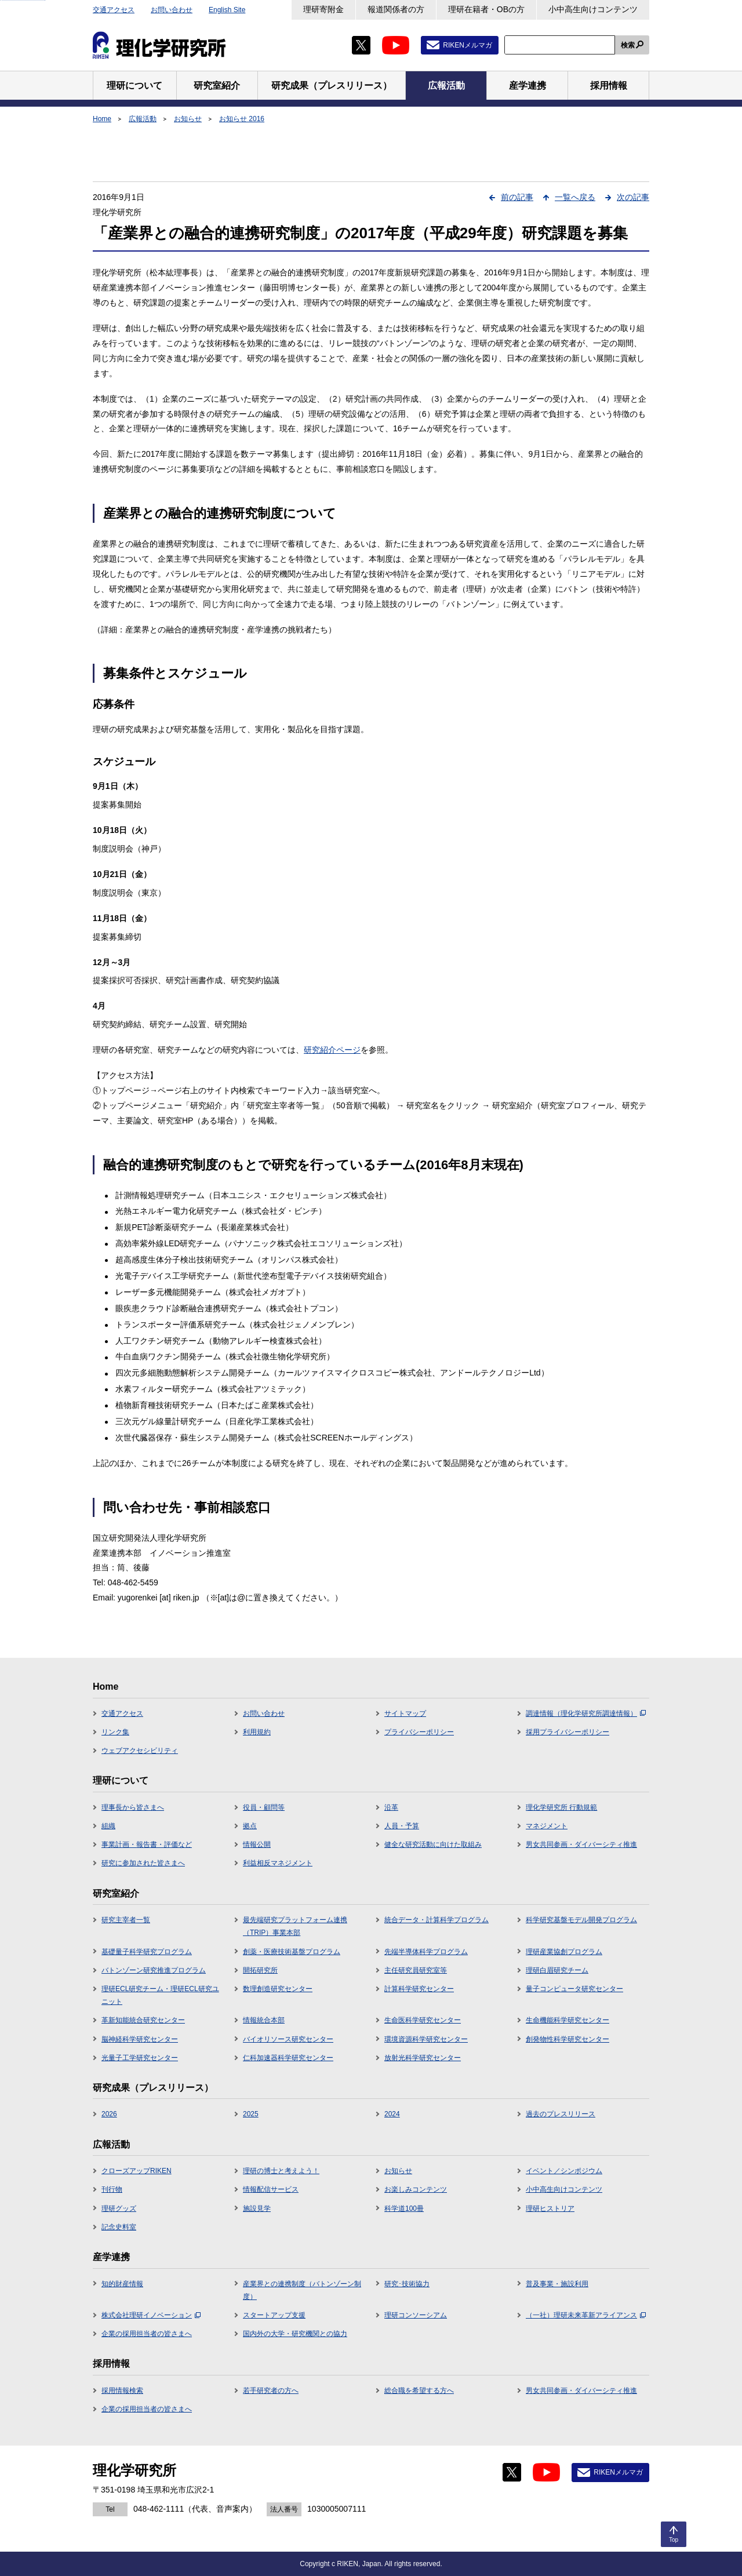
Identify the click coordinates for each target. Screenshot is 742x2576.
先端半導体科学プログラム (426, 1952)
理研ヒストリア (550, 2208)
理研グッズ (118, 2208)
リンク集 (115, 1732)
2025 (251, 2114)
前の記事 (517, 197)
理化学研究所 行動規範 (561, 1807)
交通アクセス (113, 10)
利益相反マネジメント (277, 1863)
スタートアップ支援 (274, 2315)
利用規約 (257, 1732)
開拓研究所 (260, 1970)
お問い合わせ (171, 10)
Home (102, 119)
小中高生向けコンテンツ (593, 9)
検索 (628, 45)
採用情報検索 (122, 2390)
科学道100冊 (404, 2208)
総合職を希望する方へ (419, 2390)
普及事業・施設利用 (557, 2284)
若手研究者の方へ (271, 2390)
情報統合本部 (264, 2020)
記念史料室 (118, 2227)
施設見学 (257, 2208)
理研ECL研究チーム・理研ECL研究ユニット (160, 1995)
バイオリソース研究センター (288, 2039)
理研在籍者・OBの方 (486, 9)
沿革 (391, 1807)
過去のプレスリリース (560, 2114)
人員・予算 (401, 1826)
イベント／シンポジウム (564, 2171)
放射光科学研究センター (422, 2058)
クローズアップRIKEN (136, 2171)
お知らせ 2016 (241, 119)
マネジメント (547, 1826)
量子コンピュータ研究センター (574, 1989)
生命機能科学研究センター (567, 2020)
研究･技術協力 (407, 2284)
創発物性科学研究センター (567, 2039)
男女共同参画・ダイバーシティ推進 (581, 1844)
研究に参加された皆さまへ (143, 1863)
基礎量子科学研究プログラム (146, 1952)
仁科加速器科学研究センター (288, 2058)
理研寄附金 (323, 9)
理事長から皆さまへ (132, 1807)
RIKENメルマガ (467, 45)
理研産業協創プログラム (564, 1952)
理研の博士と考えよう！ (281, 2171)
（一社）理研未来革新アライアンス (586, 2315)
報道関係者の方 (396, 9)
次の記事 (633, 197)
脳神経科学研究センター (139, 2039)
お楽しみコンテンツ (415, 2189)
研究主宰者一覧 (125, 1920)
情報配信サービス (271, 2189)
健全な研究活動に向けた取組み (433, 1844)
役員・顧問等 (264, 1807)
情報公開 (257, 1844)
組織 (108, 1826)
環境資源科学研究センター (426, 2039)
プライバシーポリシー (419, 1732)
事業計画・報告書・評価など (146, 1844)
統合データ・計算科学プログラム (436, 1920)
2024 (392, 2114)
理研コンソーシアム (415, 2315)
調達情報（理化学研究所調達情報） (586, 1713)
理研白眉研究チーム (557, 1970)
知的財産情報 (122, 2284)
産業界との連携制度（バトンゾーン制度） (302, 2290)
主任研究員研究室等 (415, 1970)
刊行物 (111, 2189)
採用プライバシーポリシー (567, 1732)
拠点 (250, 1826)
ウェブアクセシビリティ (139, 1751)
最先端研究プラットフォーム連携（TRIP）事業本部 (295, 1926)
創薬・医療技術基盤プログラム (291, 1952)
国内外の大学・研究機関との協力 (295, 2334)
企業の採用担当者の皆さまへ (146, 2334)
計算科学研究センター (419, 1989)
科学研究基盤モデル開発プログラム (581, 1920)
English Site (227, 10)
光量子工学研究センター (139, 2058)
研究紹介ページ (332, 1049)
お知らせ (188, 119)
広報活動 (143, 119)
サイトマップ (405, 1713)
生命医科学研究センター (422, 2020)
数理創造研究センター (277, 1989)
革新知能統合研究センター (143, 2020)
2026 (109, 2114)
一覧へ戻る (575, 197)
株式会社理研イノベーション (151, 2315)
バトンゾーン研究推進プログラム (153, 1970)
